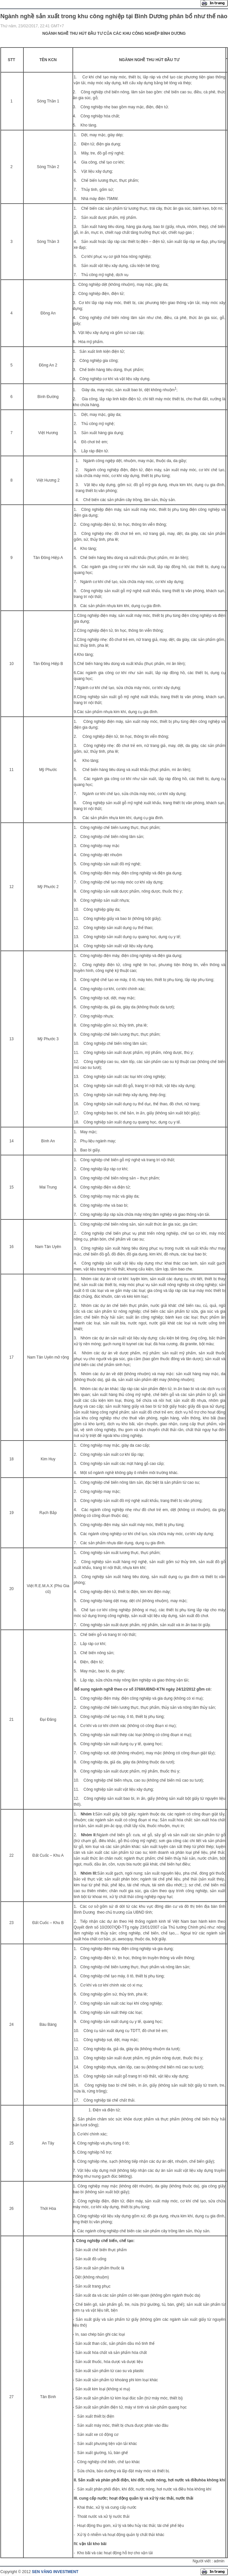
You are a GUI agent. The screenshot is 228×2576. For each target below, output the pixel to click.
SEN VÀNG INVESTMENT (55, 2571)
